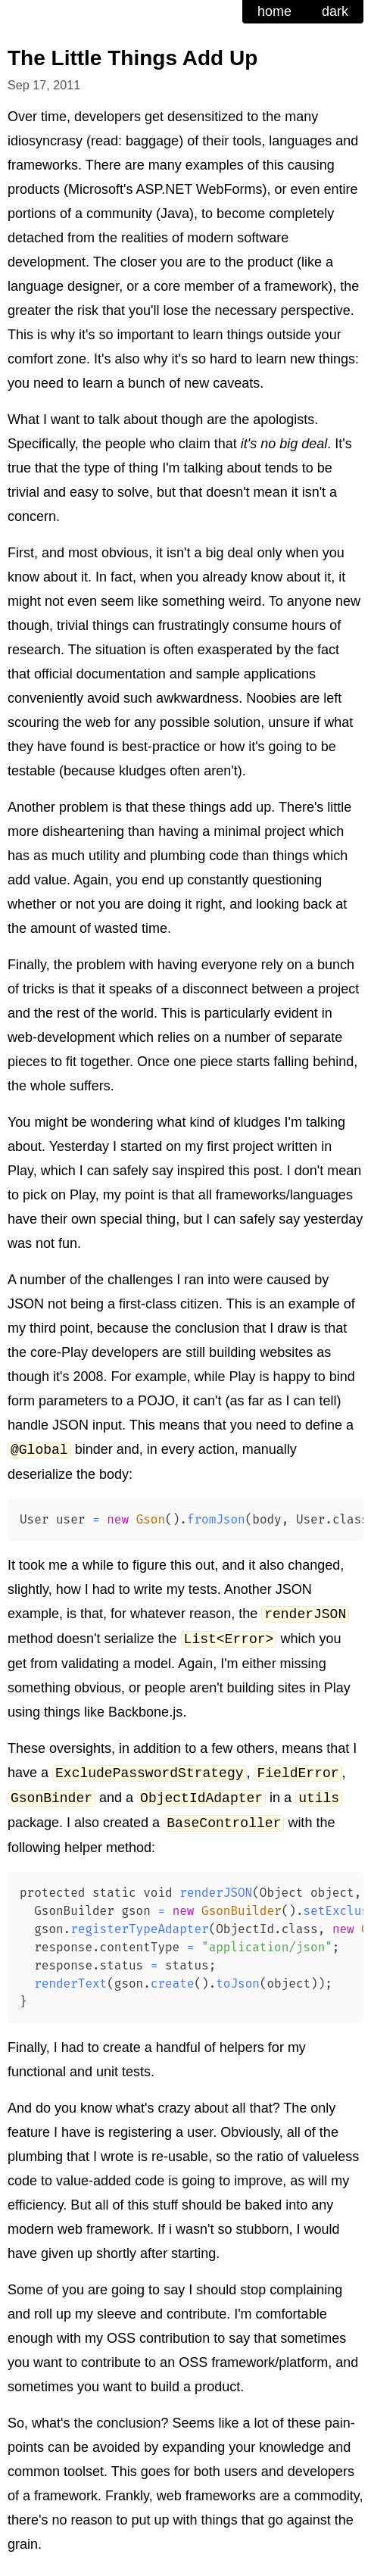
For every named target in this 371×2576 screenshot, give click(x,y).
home (274, 11)
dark (335, 11)
